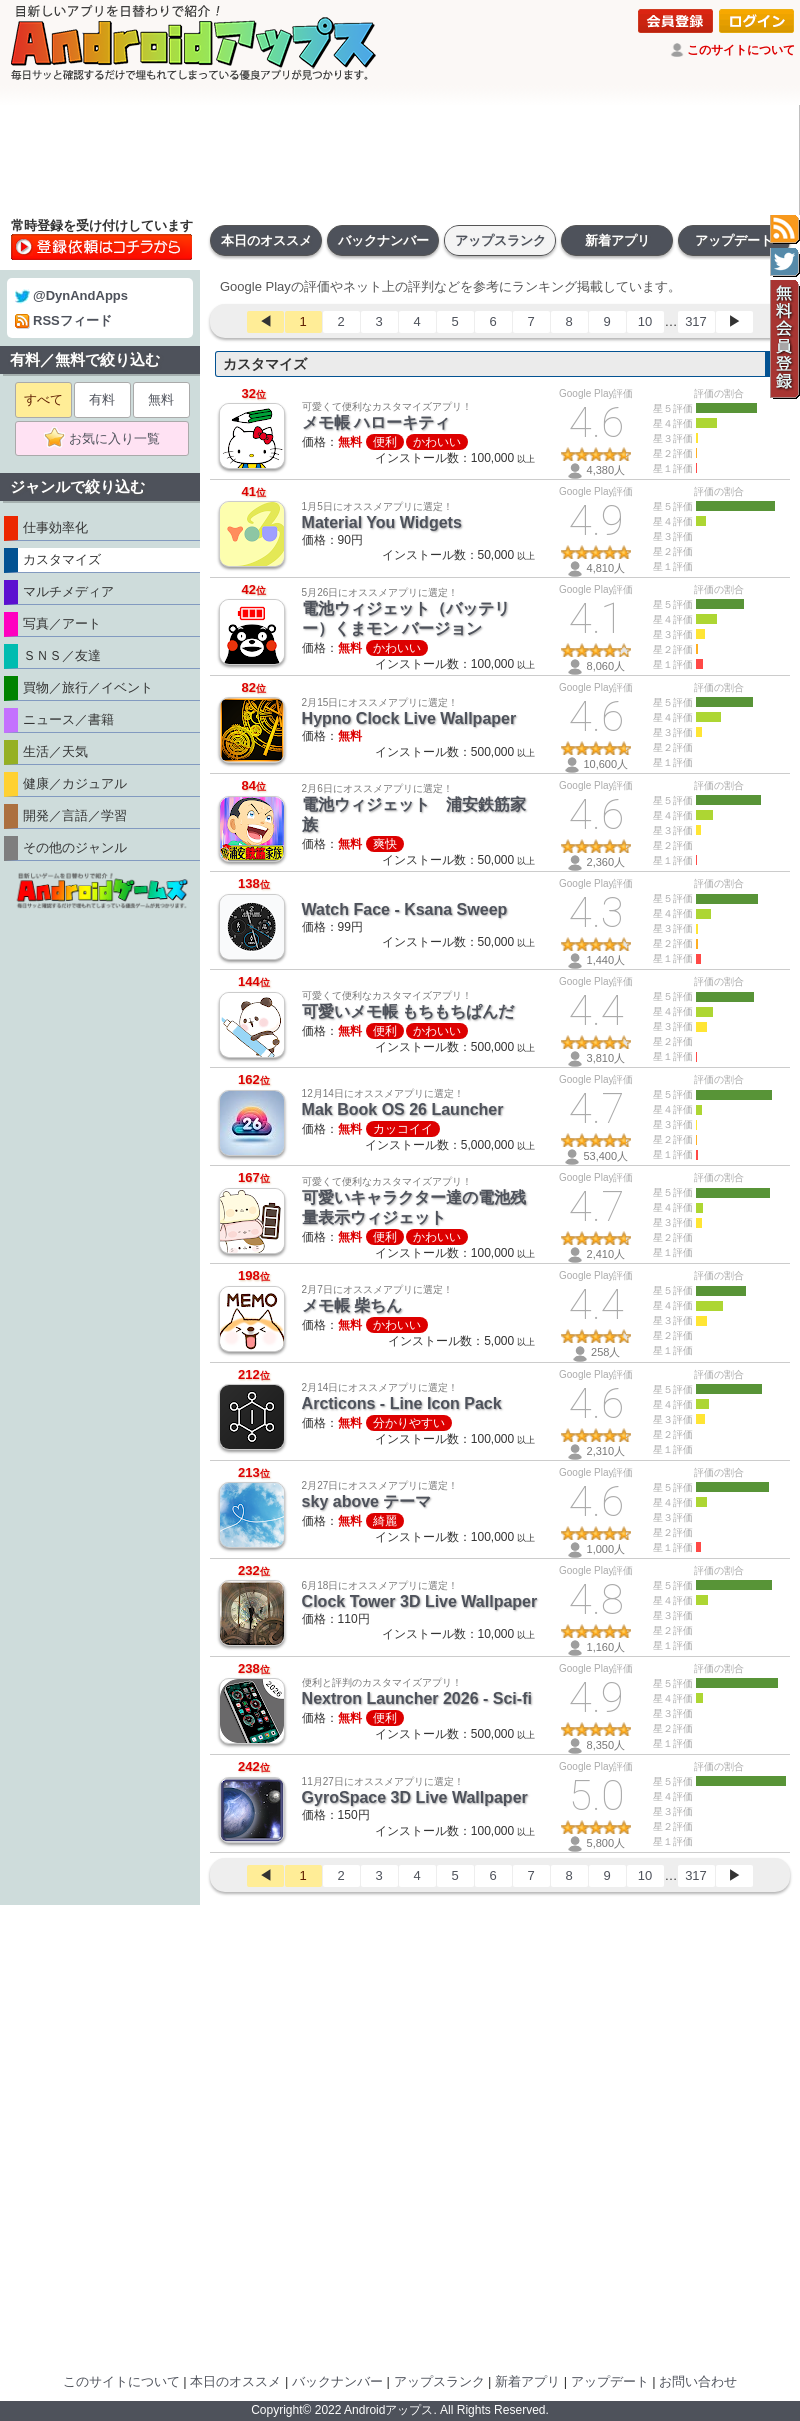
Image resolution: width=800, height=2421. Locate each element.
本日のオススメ (266, 240)
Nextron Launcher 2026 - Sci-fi (417, 1698)
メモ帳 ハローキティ (376, 422)
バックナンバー (383, 240)
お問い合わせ (698, 2381)
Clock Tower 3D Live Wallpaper (420, 1601)
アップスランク (500, 240)
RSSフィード (63, 320)
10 (645, 321)
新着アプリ (617, 240)
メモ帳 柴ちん (352, 1305)
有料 (102, 399)
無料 (161, 399)
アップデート (734, 240)
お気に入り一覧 (108, 439)
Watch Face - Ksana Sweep (405, 909)
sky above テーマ (367, 1501)
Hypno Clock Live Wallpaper (409, 718)
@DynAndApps (71, 295)
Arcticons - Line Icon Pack (402, 1403)
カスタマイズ (265, 364)
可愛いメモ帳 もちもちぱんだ (408, 1011)
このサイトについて (741, 50)
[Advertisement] (400, 160)
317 (696, 321)
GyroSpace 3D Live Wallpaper (415, 1797)
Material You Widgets (382, 522)
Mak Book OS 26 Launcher (403, 1109)
